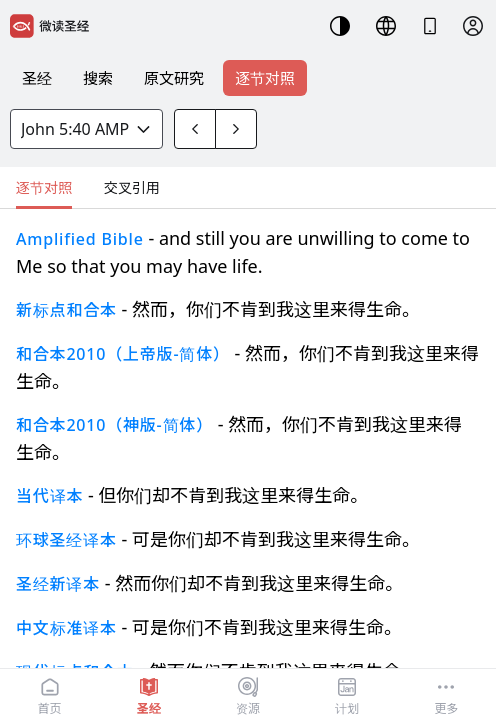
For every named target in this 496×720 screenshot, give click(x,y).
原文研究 (174, 78)
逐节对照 (265, 78)
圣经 (37, 78)
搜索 (98, 78)
